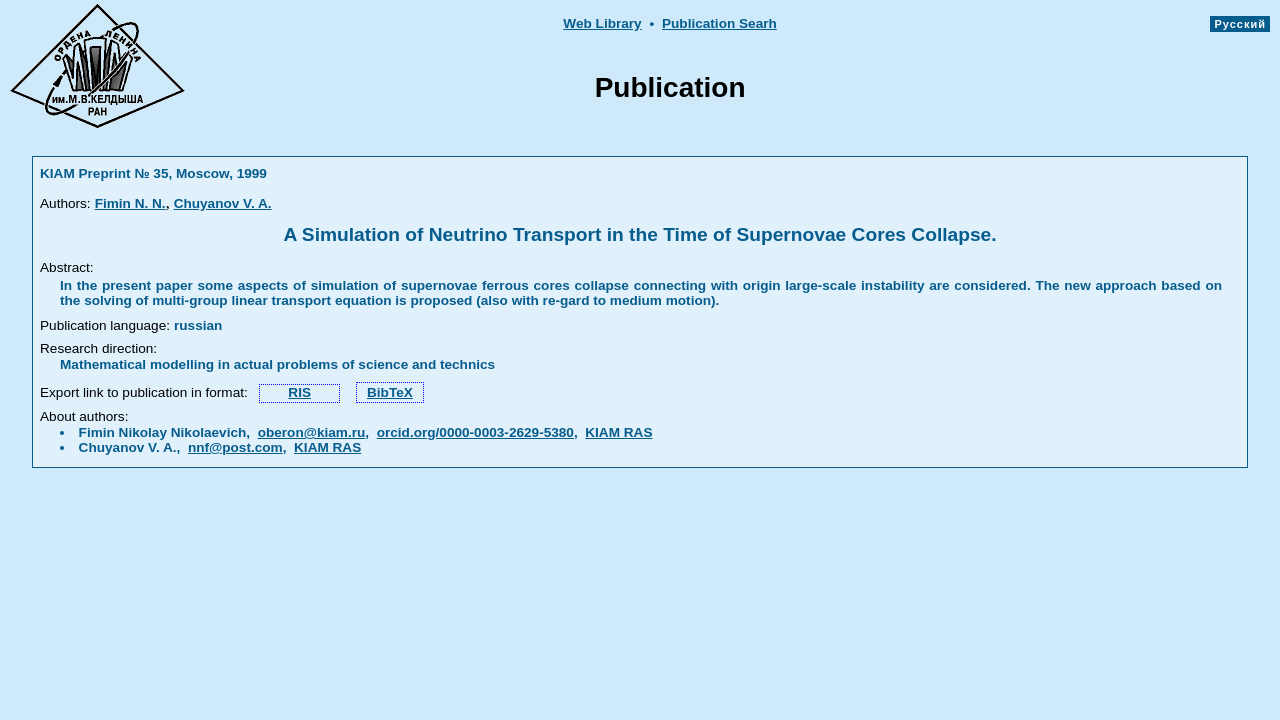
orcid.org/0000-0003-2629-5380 (475, 432)
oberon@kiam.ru (312, 432)
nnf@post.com (235, 447)
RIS (299, 392)
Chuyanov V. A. (223, 203)
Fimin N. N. (130, 203)
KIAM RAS (618, 432)
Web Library (602, 23)
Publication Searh (719, 23)
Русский (1240, 24)
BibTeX (390, 392)
